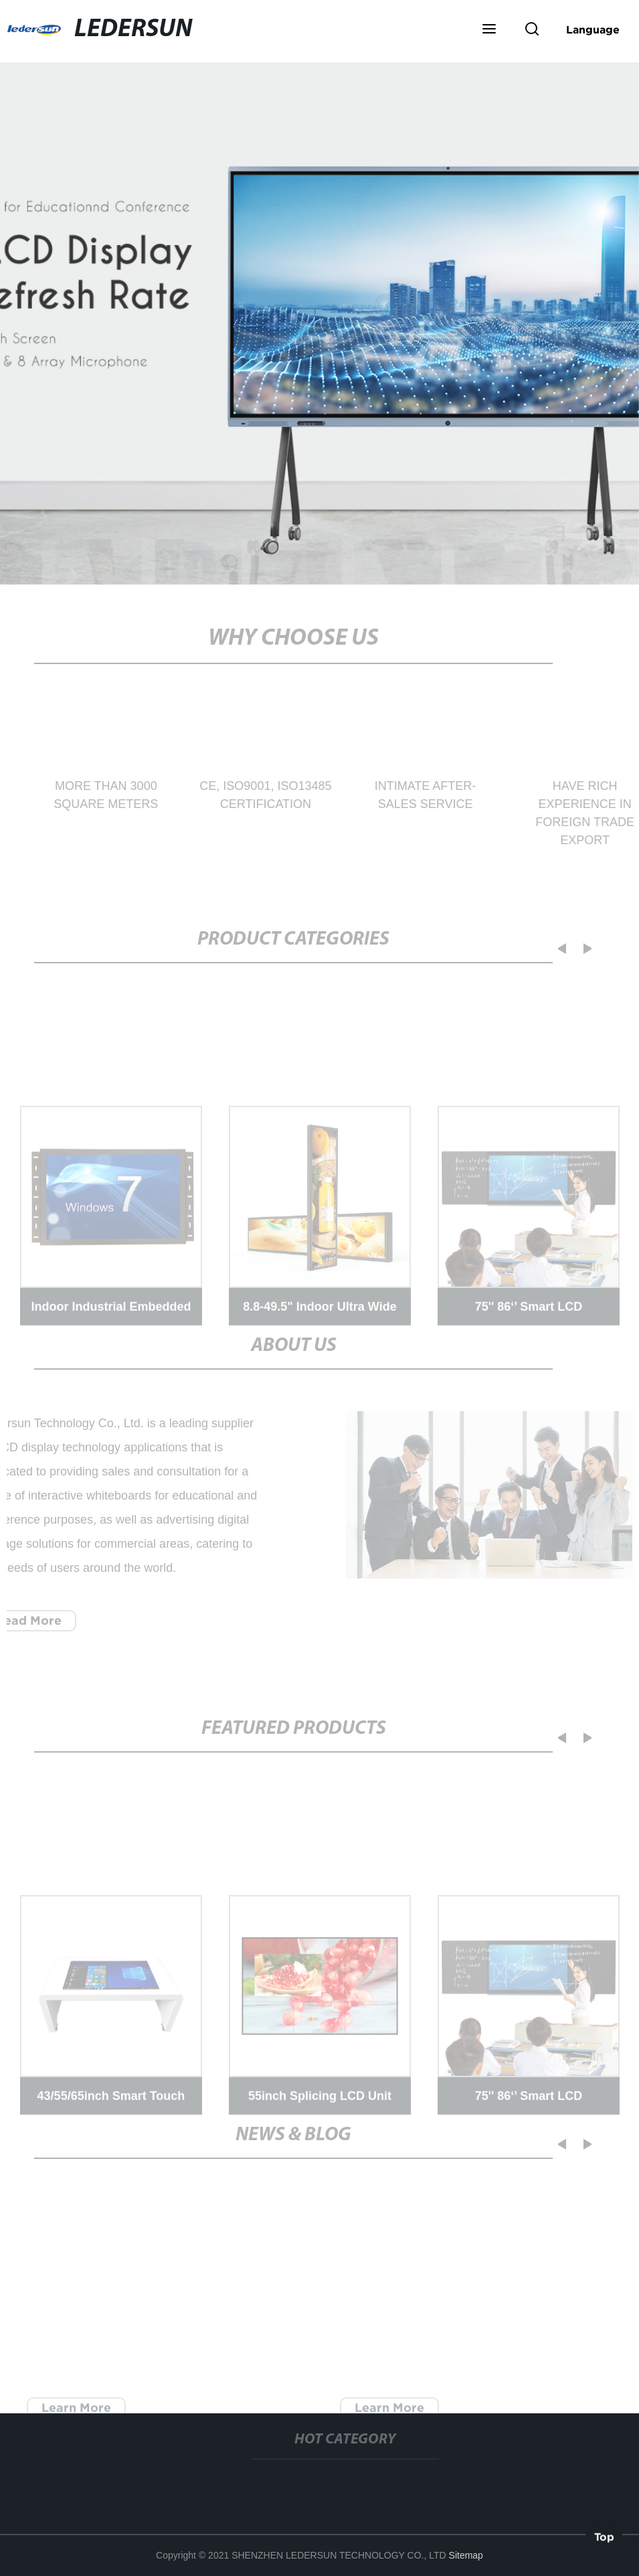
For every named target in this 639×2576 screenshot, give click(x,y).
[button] (489, 30)
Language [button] (593, 29)
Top (604, 2536)
